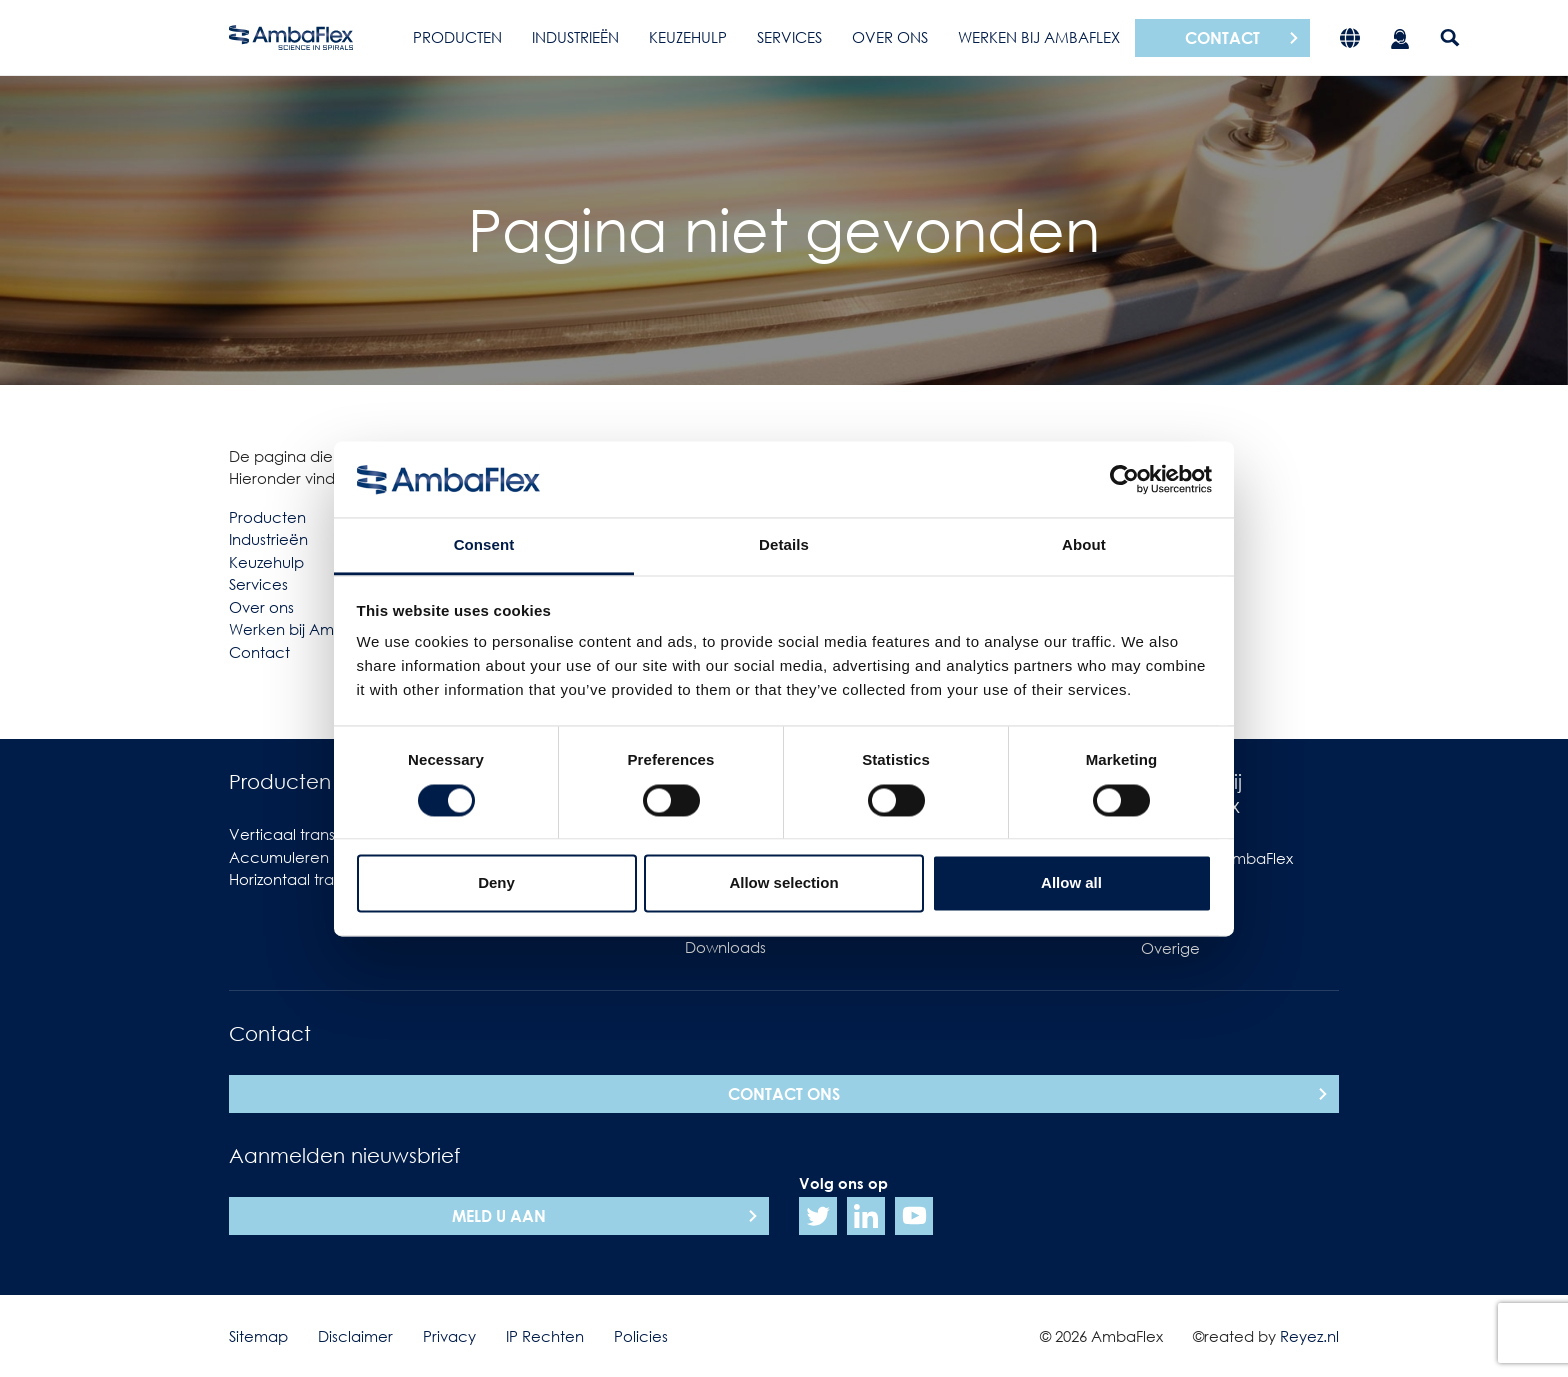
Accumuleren (279, 857)
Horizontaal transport (304, 879)
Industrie (259, 539)
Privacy (449, 1336)
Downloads (725, 947)
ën (298, 539)
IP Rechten (545, 1336)
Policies (641, 1336)
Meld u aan (499, 1216)
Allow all (1071, 883)
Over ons (890, 37)
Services (789, 37)
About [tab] (1084, 545)
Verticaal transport (297, 834)
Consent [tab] (484, 545)
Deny (496, 883)
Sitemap (258, 1336)
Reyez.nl (1309, 1336)
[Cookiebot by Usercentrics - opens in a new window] (1124, 479)
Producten (457, 37)
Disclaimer (355, 1336)
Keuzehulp (688, 37)
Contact (1222, 38)
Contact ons (784, 1094)
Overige (1170, 948)
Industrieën (575, 37)
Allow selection (783, 883)
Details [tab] (784, 545)
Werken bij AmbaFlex (1039, 37)
